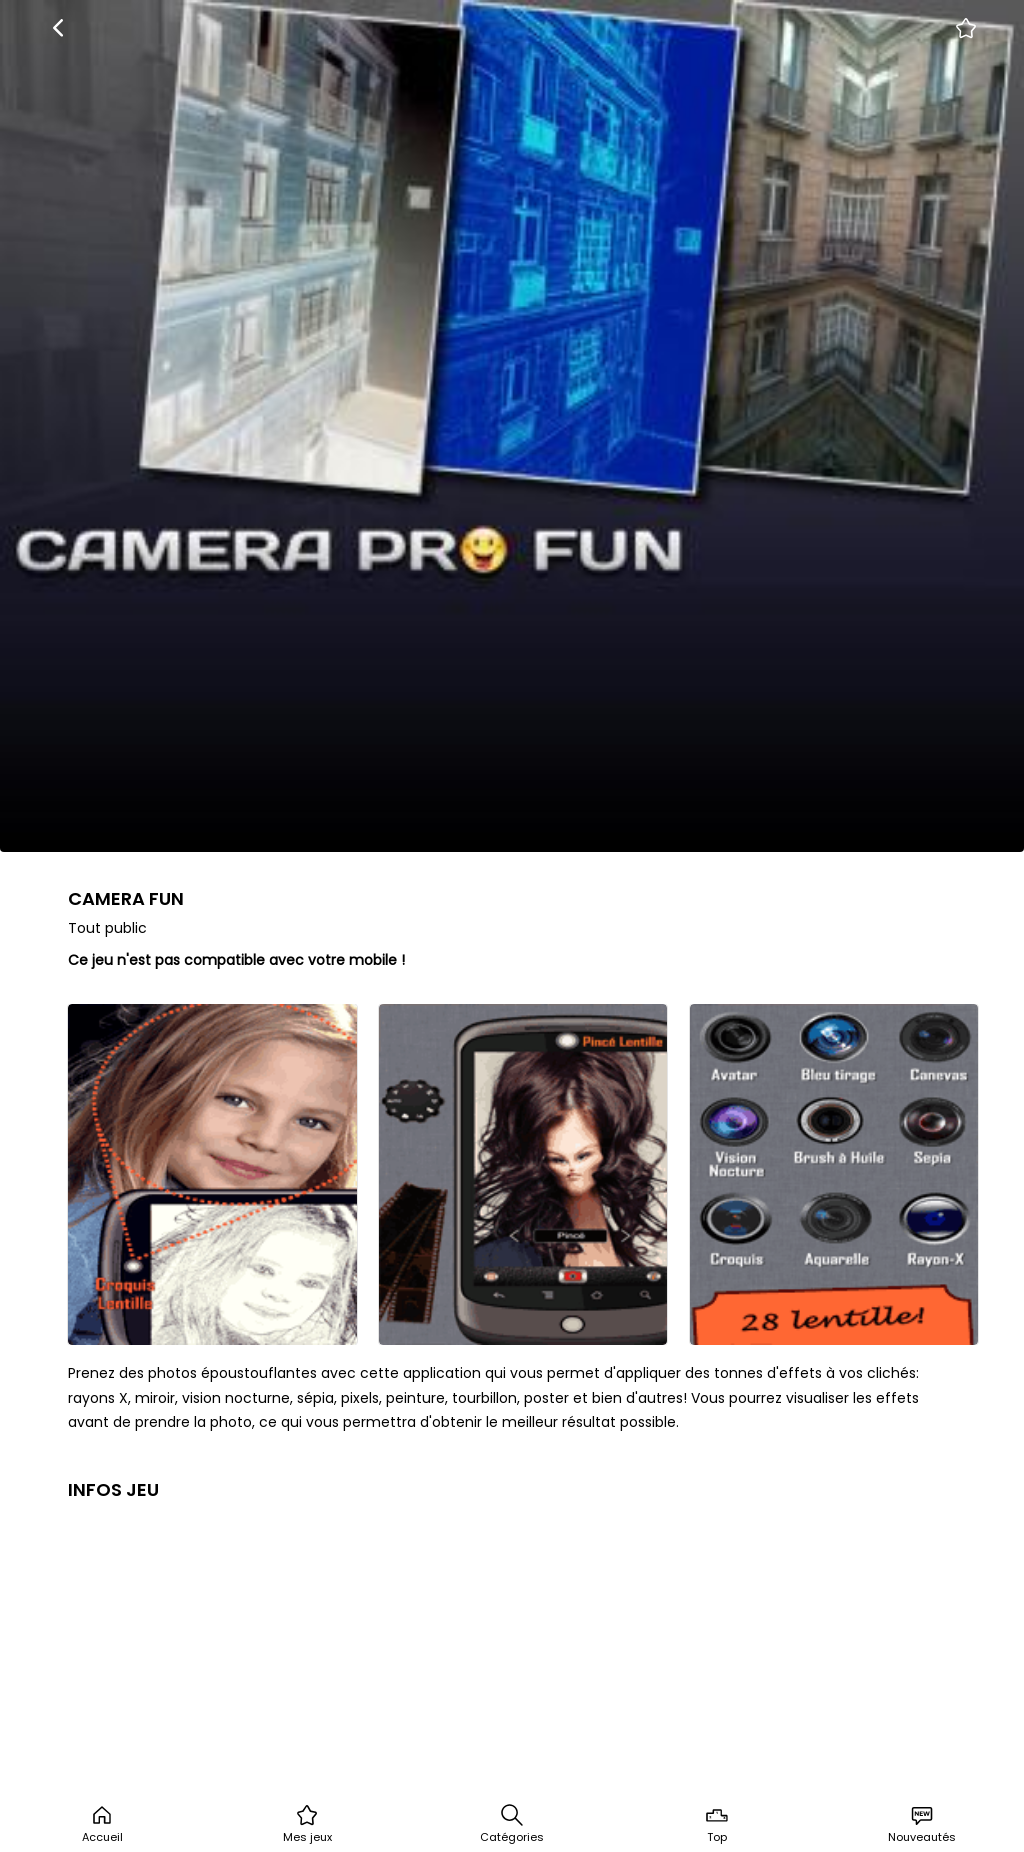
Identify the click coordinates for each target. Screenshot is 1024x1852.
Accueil (102, 1824)
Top (717, 1824)
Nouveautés (922, 1824)
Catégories (512, 1824)
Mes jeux (307, 1824)
